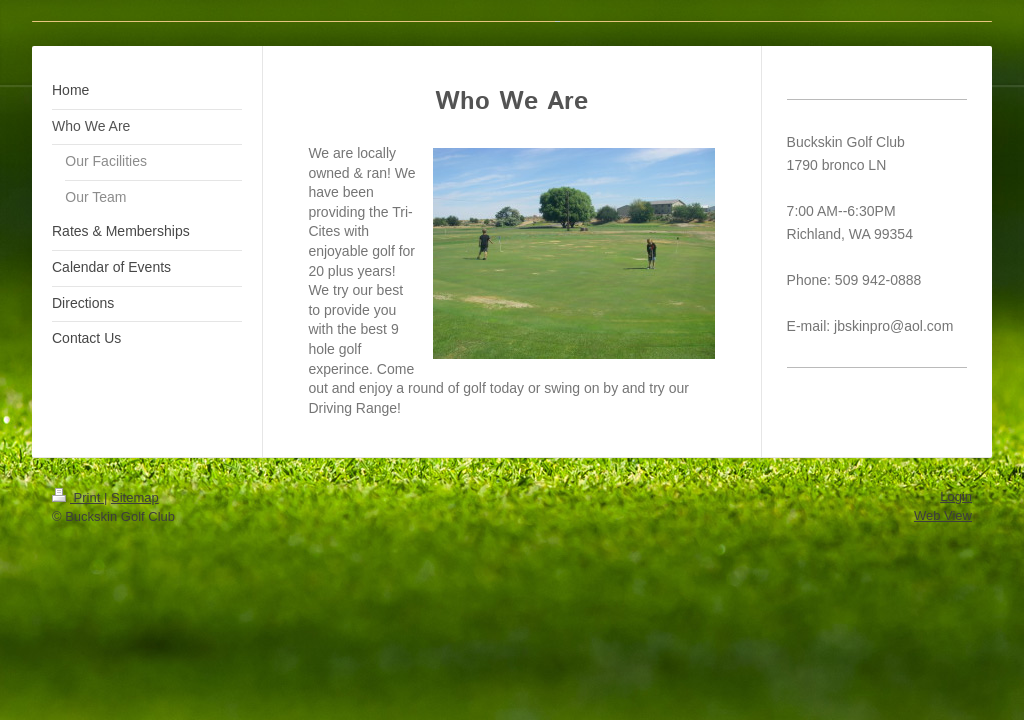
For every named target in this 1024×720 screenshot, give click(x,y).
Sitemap (135, 497)
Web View (943, 515)
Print (78, 497)
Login (956, 496)
